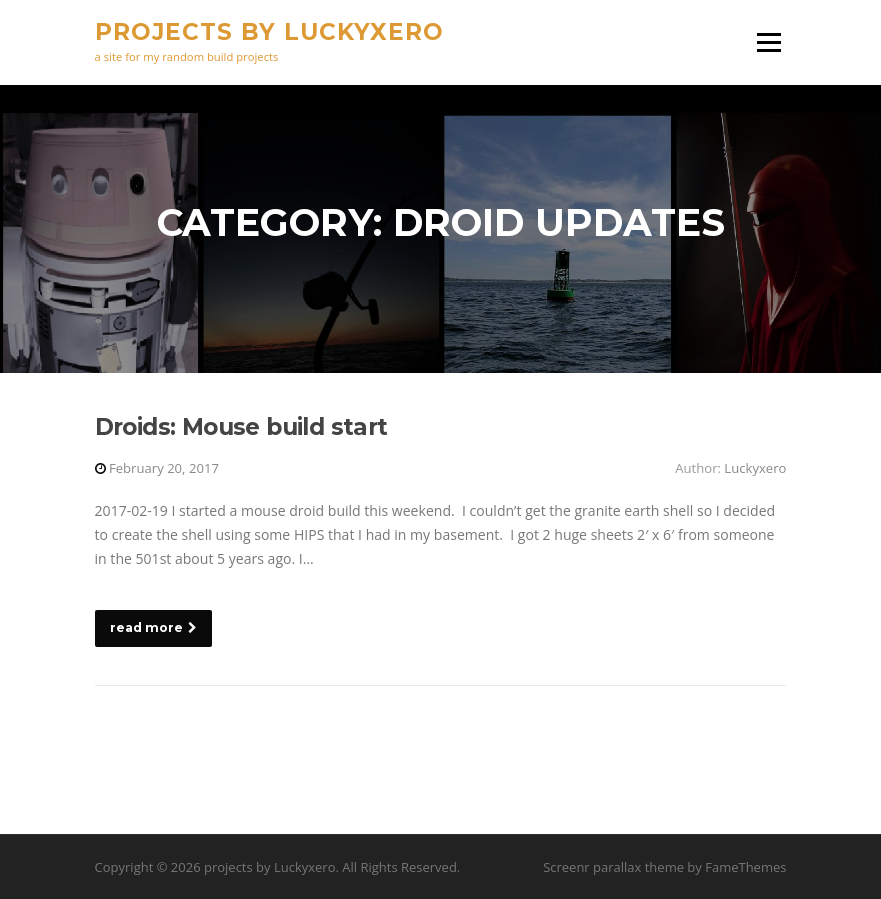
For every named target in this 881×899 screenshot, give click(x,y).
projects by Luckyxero (269, 32)
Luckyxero (755, 468)
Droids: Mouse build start (241, 427)
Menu (768, 42)
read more (153, 627)
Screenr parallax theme (613, 867)
